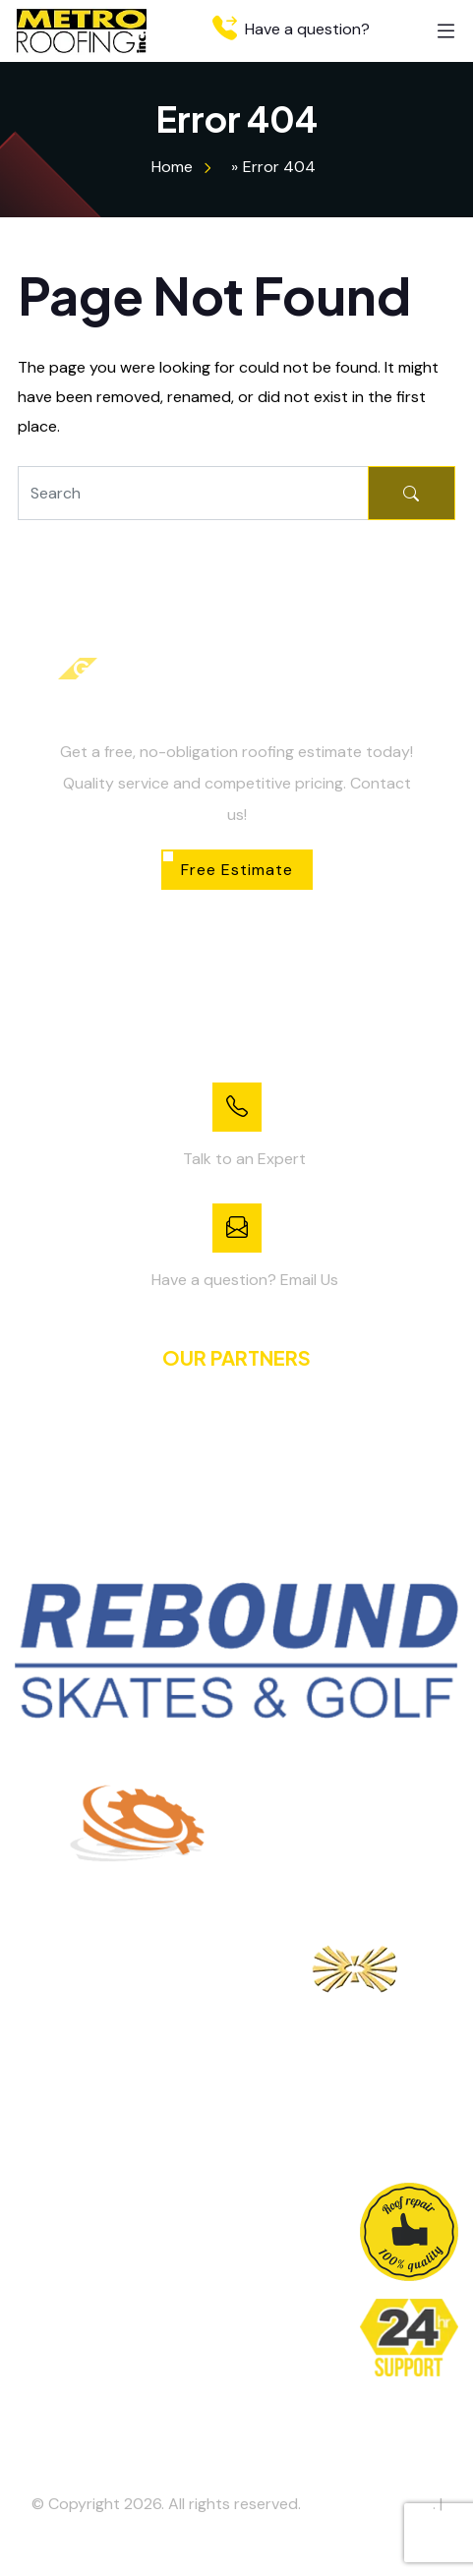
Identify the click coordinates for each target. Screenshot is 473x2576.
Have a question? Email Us (244, 1279)
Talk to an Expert (244, 1158)
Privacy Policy (237, 2535)
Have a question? (291, 29)
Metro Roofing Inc (369, 2503)
